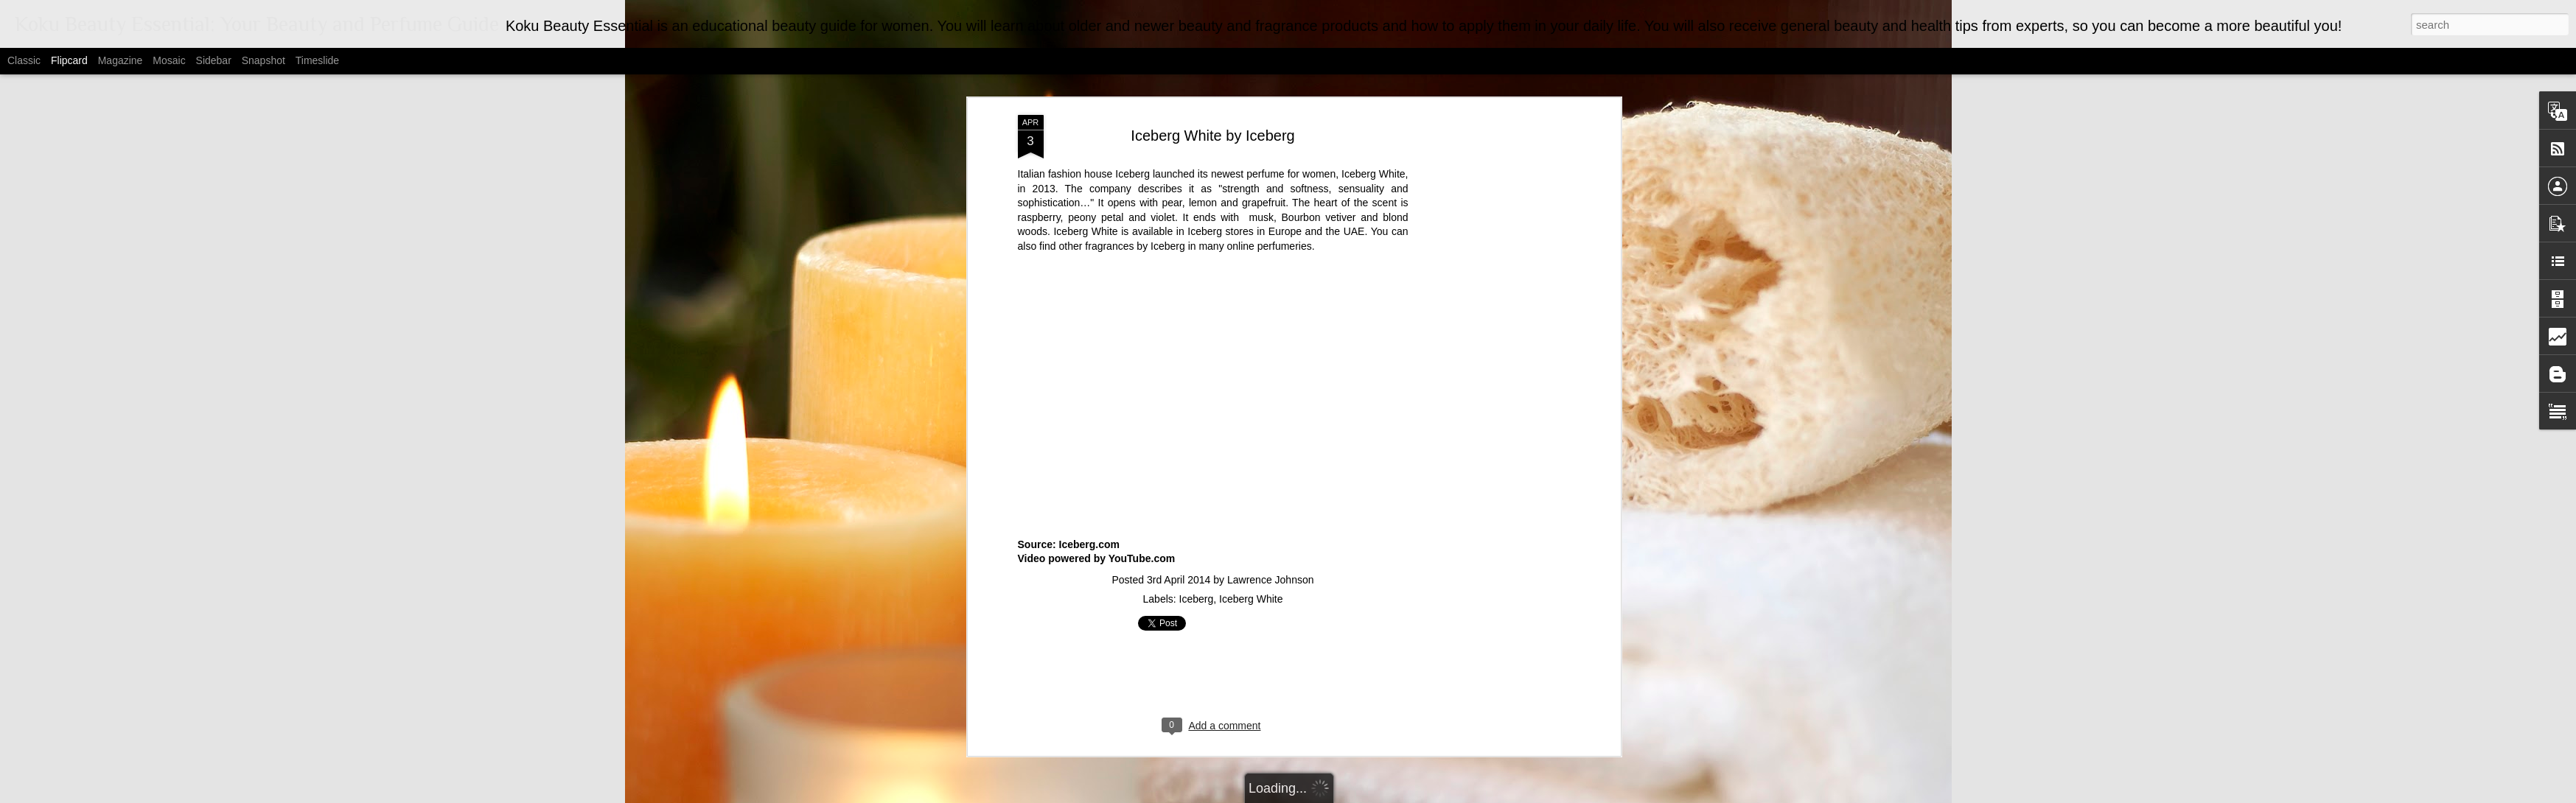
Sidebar (213, 60)
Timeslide (317, 60)
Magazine (120, 60)
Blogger (1387, 794)
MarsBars (1306, 794)
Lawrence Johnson (1270, 96)
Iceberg (1196, 116)
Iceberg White (1250, 116)
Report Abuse (1430, 794)
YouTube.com (1142, 76)
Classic (24, 60)
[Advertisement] (1213, 196)
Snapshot (263, 60)
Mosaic (169, 60)
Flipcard (69, 60)
